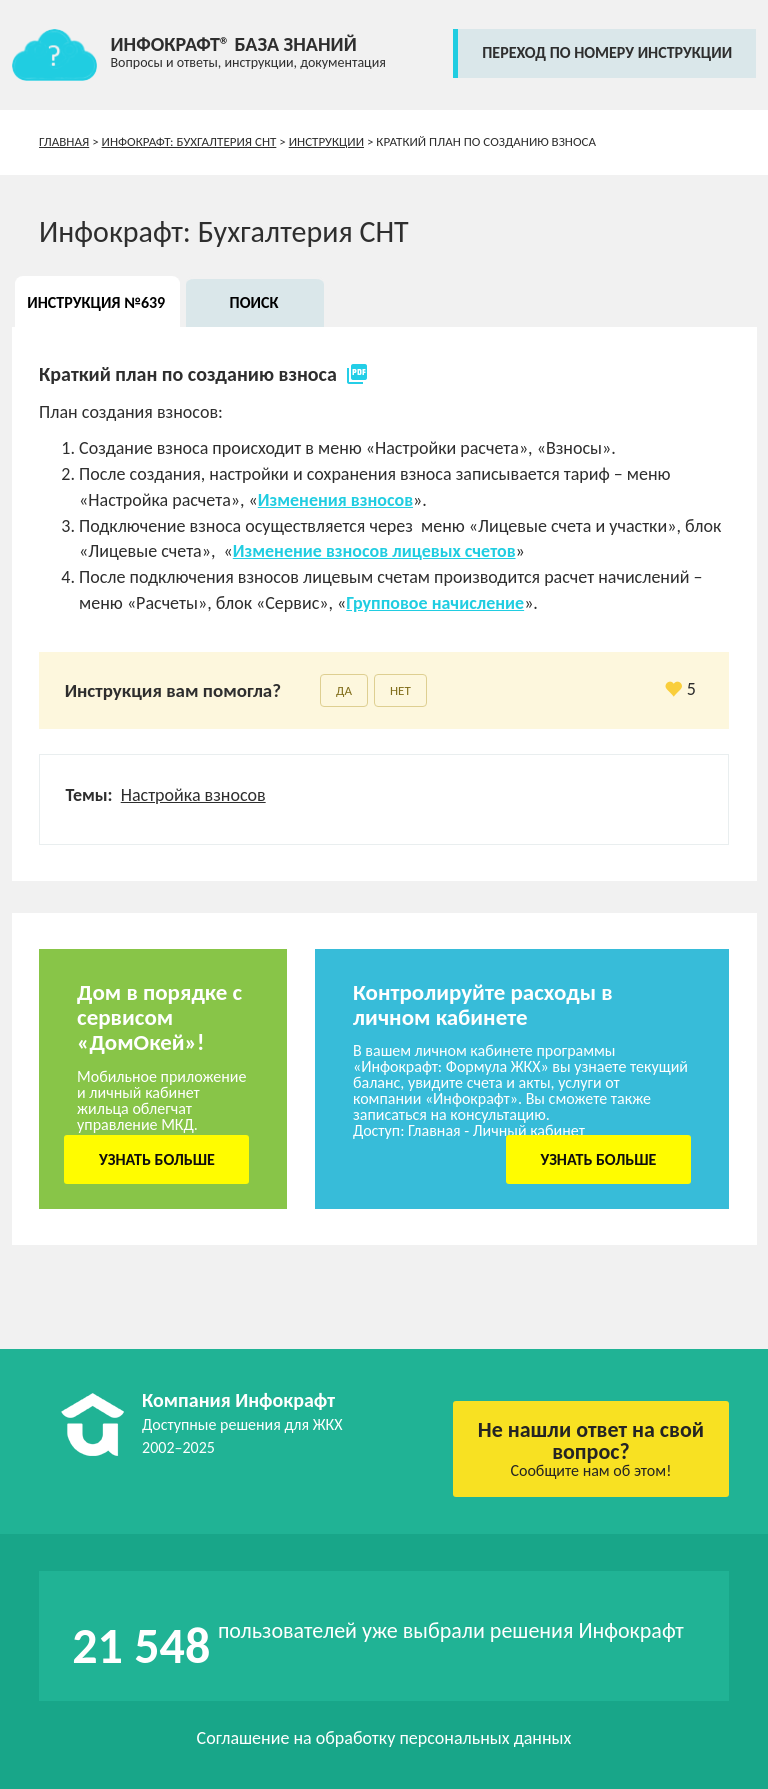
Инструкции (326, 141)
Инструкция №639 (96, 302)
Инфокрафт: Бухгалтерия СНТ (189, 141)
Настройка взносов (193, 795)
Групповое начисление (435, 603)
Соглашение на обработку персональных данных (384, 1738)
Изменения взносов (335, 500)
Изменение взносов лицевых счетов (374, 551)
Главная (64, 141)
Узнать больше (157, 1159)
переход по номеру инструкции (607, 52)
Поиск (254, 302)
